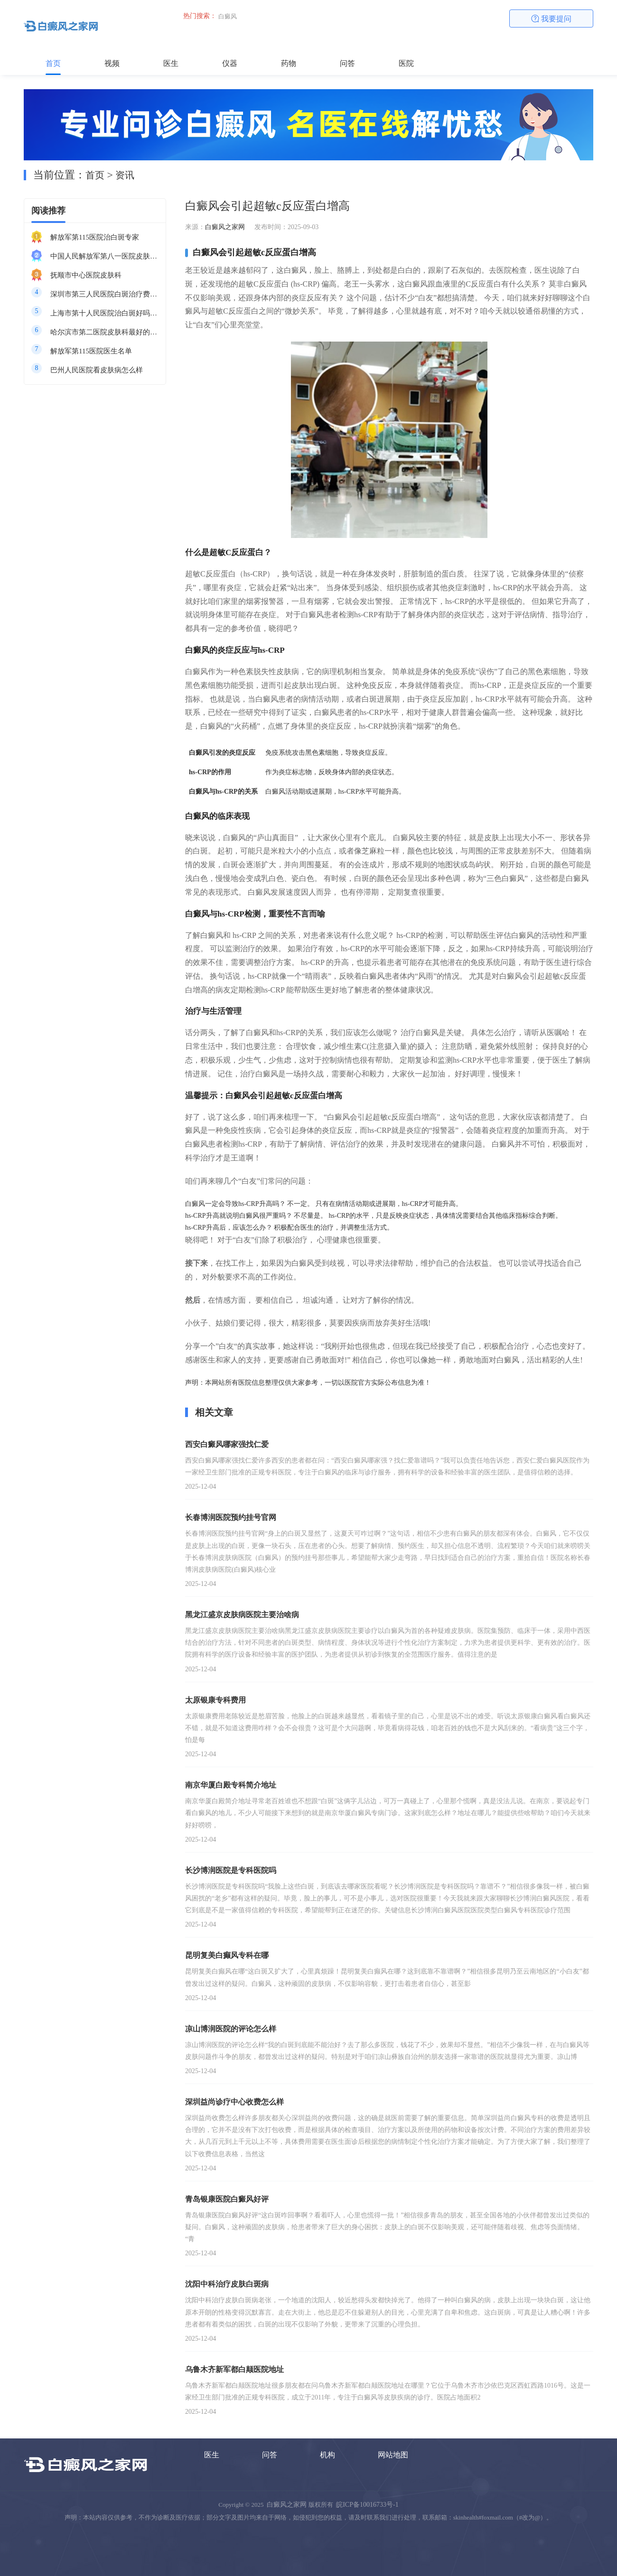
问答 (347, 63)
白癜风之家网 (225, 227)
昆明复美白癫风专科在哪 (227, 1955)
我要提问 (551, 19)
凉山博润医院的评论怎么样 (230, 2029)
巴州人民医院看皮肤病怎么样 (96, 370)
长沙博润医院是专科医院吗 (230, 1870)
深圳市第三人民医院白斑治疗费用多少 (104, 294)
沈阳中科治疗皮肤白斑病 (227, 2284)
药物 (288, 63)
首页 (53, 63)
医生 (170, 63)
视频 (112, 63)
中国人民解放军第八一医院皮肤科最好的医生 (104, 256)
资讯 (124, 175)
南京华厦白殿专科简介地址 (230, 1785)
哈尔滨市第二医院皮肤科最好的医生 (104, 332)
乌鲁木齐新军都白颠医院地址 (234, 2369)
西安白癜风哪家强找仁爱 (227, 1444)
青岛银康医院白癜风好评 (227, 2199)
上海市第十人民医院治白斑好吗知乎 (104, 313)
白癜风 (227, 16)
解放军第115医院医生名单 (91, 351)
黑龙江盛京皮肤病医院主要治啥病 (242, 1615)
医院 (406, 63)
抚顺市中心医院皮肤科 (86, 275)
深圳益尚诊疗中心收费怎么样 (234, 2102)
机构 (327, 2455)
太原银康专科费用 (215, 1700)
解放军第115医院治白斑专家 (94, 237)
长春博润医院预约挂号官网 (230, 1517)
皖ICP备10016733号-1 (367, 2504)
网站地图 (393, 2455)
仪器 (229, 63)
